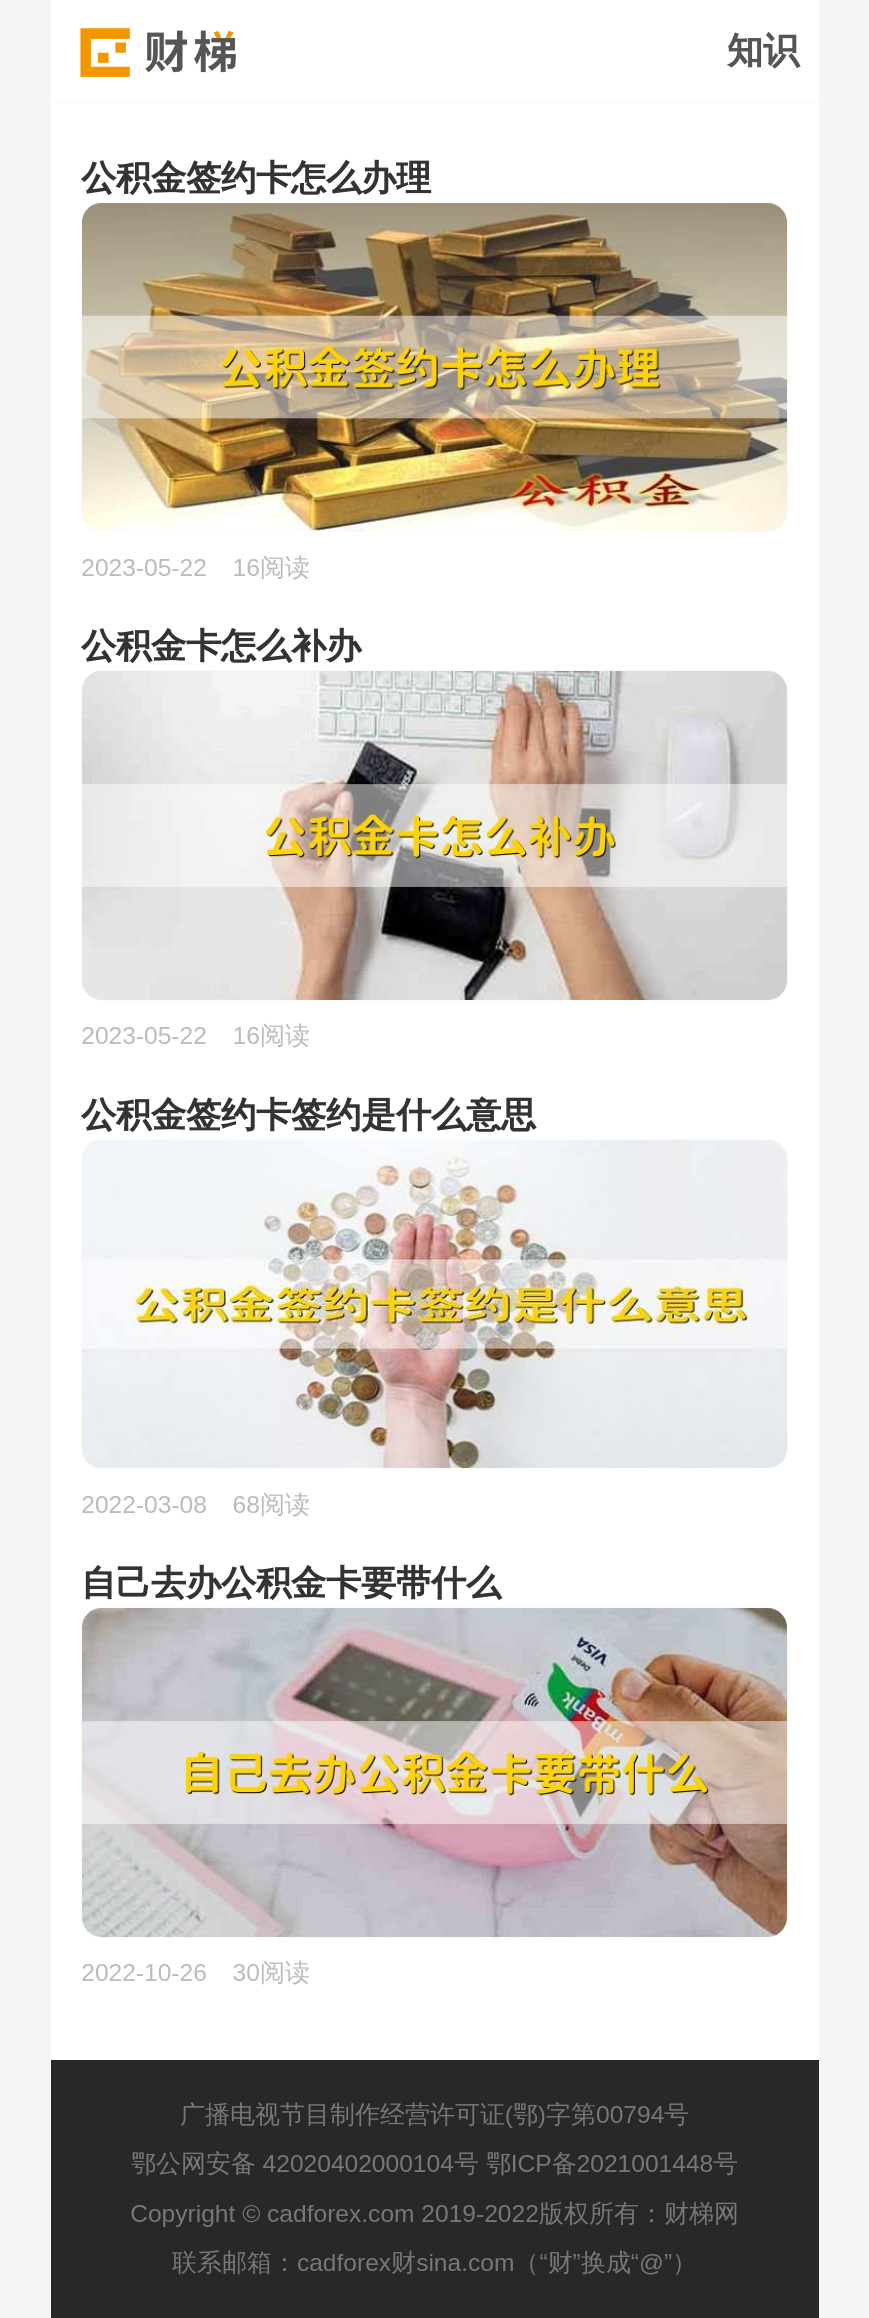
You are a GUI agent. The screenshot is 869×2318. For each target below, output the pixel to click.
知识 (763, 51)
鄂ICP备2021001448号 (612, 2163)
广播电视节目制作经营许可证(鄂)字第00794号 (435, 2114)
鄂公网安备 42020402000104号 (305, 2163)
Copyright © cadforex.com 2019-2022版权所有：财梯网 (434, 2213)
